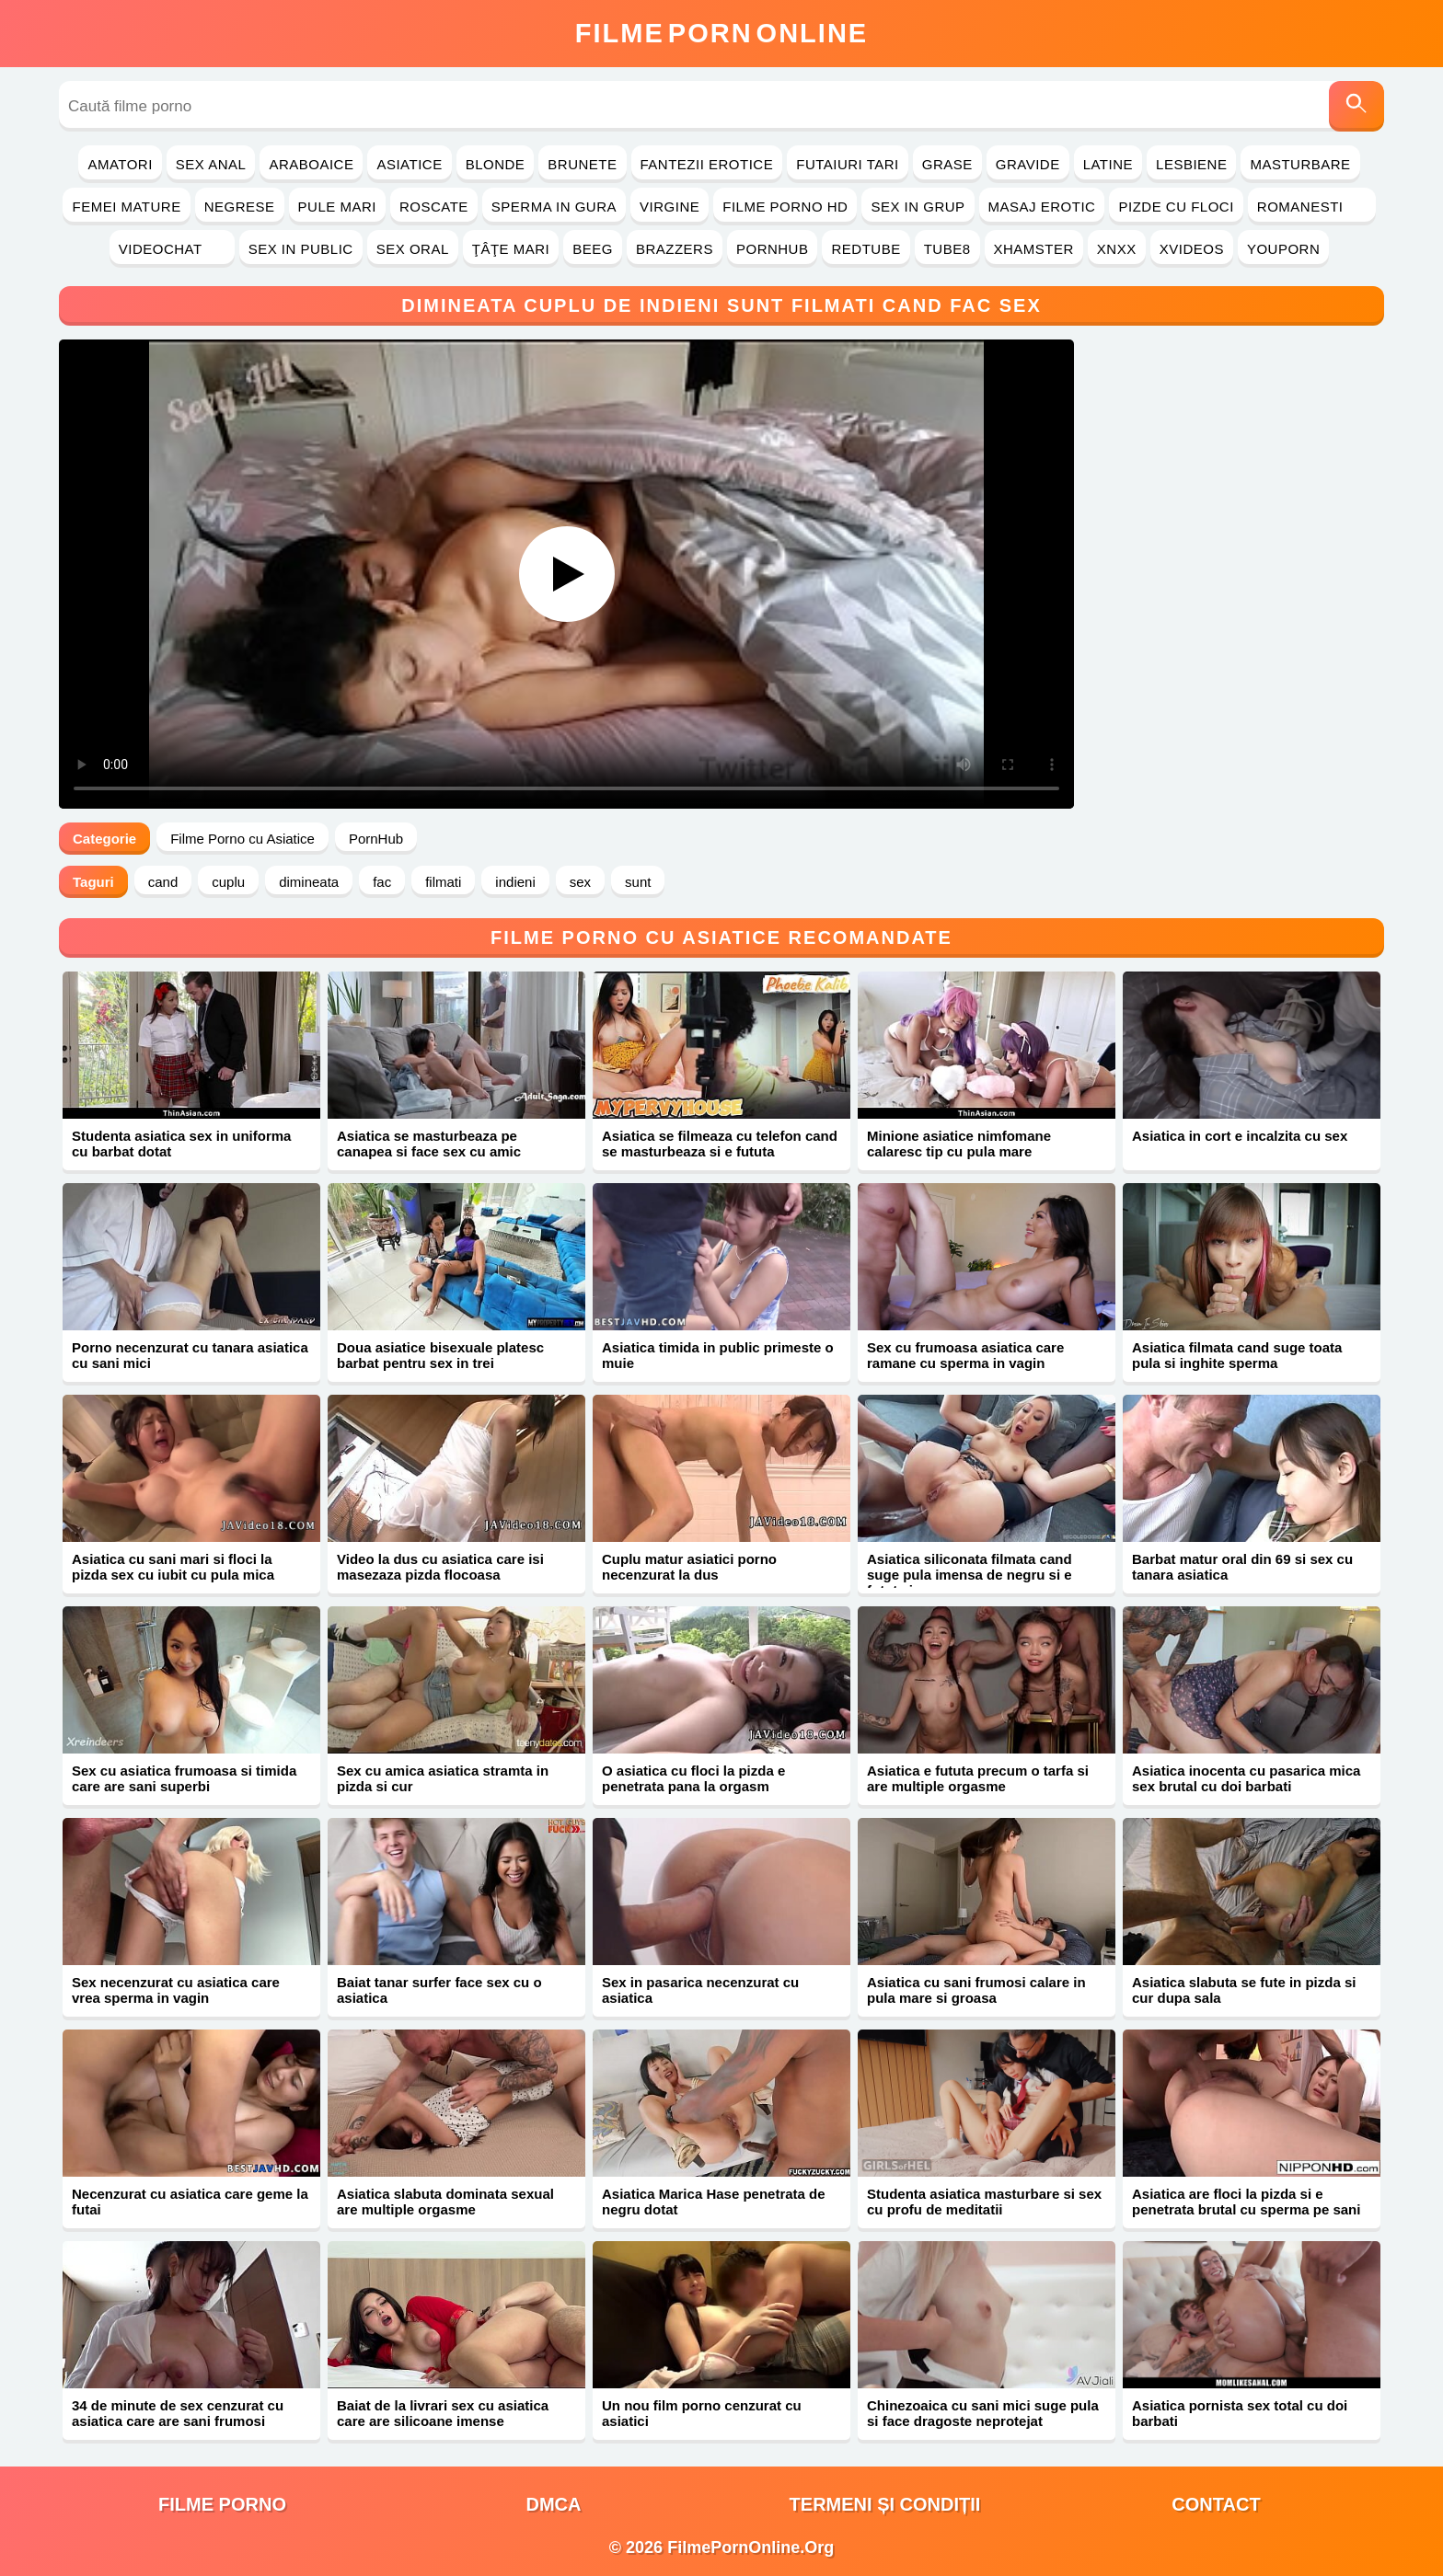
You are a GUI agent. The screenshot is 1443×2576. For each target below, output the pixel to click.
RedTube (865, 249)
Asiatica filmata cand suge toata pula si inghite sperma (1237, 1355)
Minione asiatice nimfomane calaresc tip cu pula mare (959, 1143)
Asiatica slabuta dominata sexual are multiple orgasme (445, 2201)
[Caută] (1356, 106)
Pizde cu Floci (1175, 206)
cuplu (228, 882)
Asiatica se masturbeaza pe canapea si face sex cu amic (429, 1143)
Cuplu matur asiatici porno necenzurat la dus (689, 1566)
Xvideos (1192, 249)
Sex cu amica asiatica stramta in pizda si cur (442, 1778)
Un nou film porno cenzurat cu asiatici (702, 2413)
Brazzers (674, 249)
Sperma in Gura (554, 206)
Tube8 (947, 249)
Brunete (582, 164)
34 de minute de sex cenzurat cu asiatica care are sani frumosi (177, 2413)
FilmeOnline (721, 33)
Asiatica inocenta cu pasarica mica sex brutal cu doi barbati (1246, 1778)
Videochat (172, 249)
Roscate (433, 206)
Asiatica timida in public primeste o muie (718, 1355)
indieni (515, 882)
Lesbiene (1191, 164)
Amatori (119, 164)
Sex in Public (300, 249)
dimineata (309, 882)
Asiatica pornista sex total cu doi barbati (1239, 2413)
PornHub (772, 249)
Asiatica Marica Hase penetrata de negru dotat (713, 2201)
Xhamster (1034, 249)
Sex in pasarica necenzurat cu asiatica (700, 1990)
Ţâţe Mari (511, 249)
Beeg (592, 249)
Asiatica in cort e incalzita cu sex (1239, 1136)
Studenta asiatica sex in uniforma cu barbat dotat (181, 1143)
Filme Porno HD (785, 206)
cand (163, 882)
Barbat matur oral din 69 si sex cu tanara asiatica (1242, 1566)
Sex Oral (412, 249)
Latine (1108, 164)
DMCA (554, 2504)
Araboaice (311, 164)
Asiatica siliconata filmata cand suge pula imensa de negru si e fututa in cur (969, 1574)
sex (580, 882)
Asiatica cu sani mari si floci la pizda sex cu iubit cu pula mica (173, 1566)
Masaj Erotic (1042, 206)
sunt (638, 882)
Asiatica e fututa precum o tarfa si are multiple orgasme (978, 1778)
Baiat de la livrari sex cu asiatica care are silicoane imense (442, 2413)
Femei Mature (126, 206)
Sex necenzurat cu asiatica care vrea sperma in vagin (176, 1990)
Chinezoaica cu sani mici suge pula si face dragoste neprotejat (983, 2413)
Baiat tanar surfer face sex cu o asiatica (439, 1990)
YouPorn (1283, 249)
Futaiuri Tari (847, 164)
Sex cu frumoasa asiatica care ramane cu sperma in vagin (965, 1355)
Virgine (669, 206)
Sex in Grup (917, 206)
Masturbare (1300, 164)
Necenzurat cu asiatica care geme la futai (190, 2201)
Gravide (1028, 164)
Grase (947, 164)
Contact (1216, 2504)
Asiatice (409, 164)
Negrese (239, 206)
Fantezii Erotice (707, 164)
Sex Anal (211, 164)
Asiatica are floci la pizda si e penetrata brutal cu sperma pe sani (1246, 2201)
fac (382, 882)
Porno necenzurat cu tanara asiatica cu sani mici (190, 1355)
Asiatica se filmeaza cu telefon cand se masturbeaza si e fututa (719, 1143)
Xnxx (1117, 249)
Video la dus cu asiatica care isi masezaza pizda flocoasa (440, 1566)
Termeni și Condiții (885, 2504)
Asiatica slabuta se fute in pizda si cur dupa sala (1244, 1990)
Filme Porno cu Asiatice (242, 838)
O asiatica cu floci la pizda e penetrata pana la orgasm (693, 1778)
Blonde (495, 164)
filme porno (222, 2504)
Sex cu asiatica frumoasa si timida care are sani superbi (184, 1778)
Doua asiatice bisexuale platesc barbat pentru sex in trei (440, 1355)
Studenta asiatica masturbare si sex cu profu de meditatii (984, 2201)
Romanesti (1312, 206)
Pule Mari (337, 206)
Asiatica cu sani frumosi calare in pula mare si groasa (976, 1990)
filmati (443, 882)
